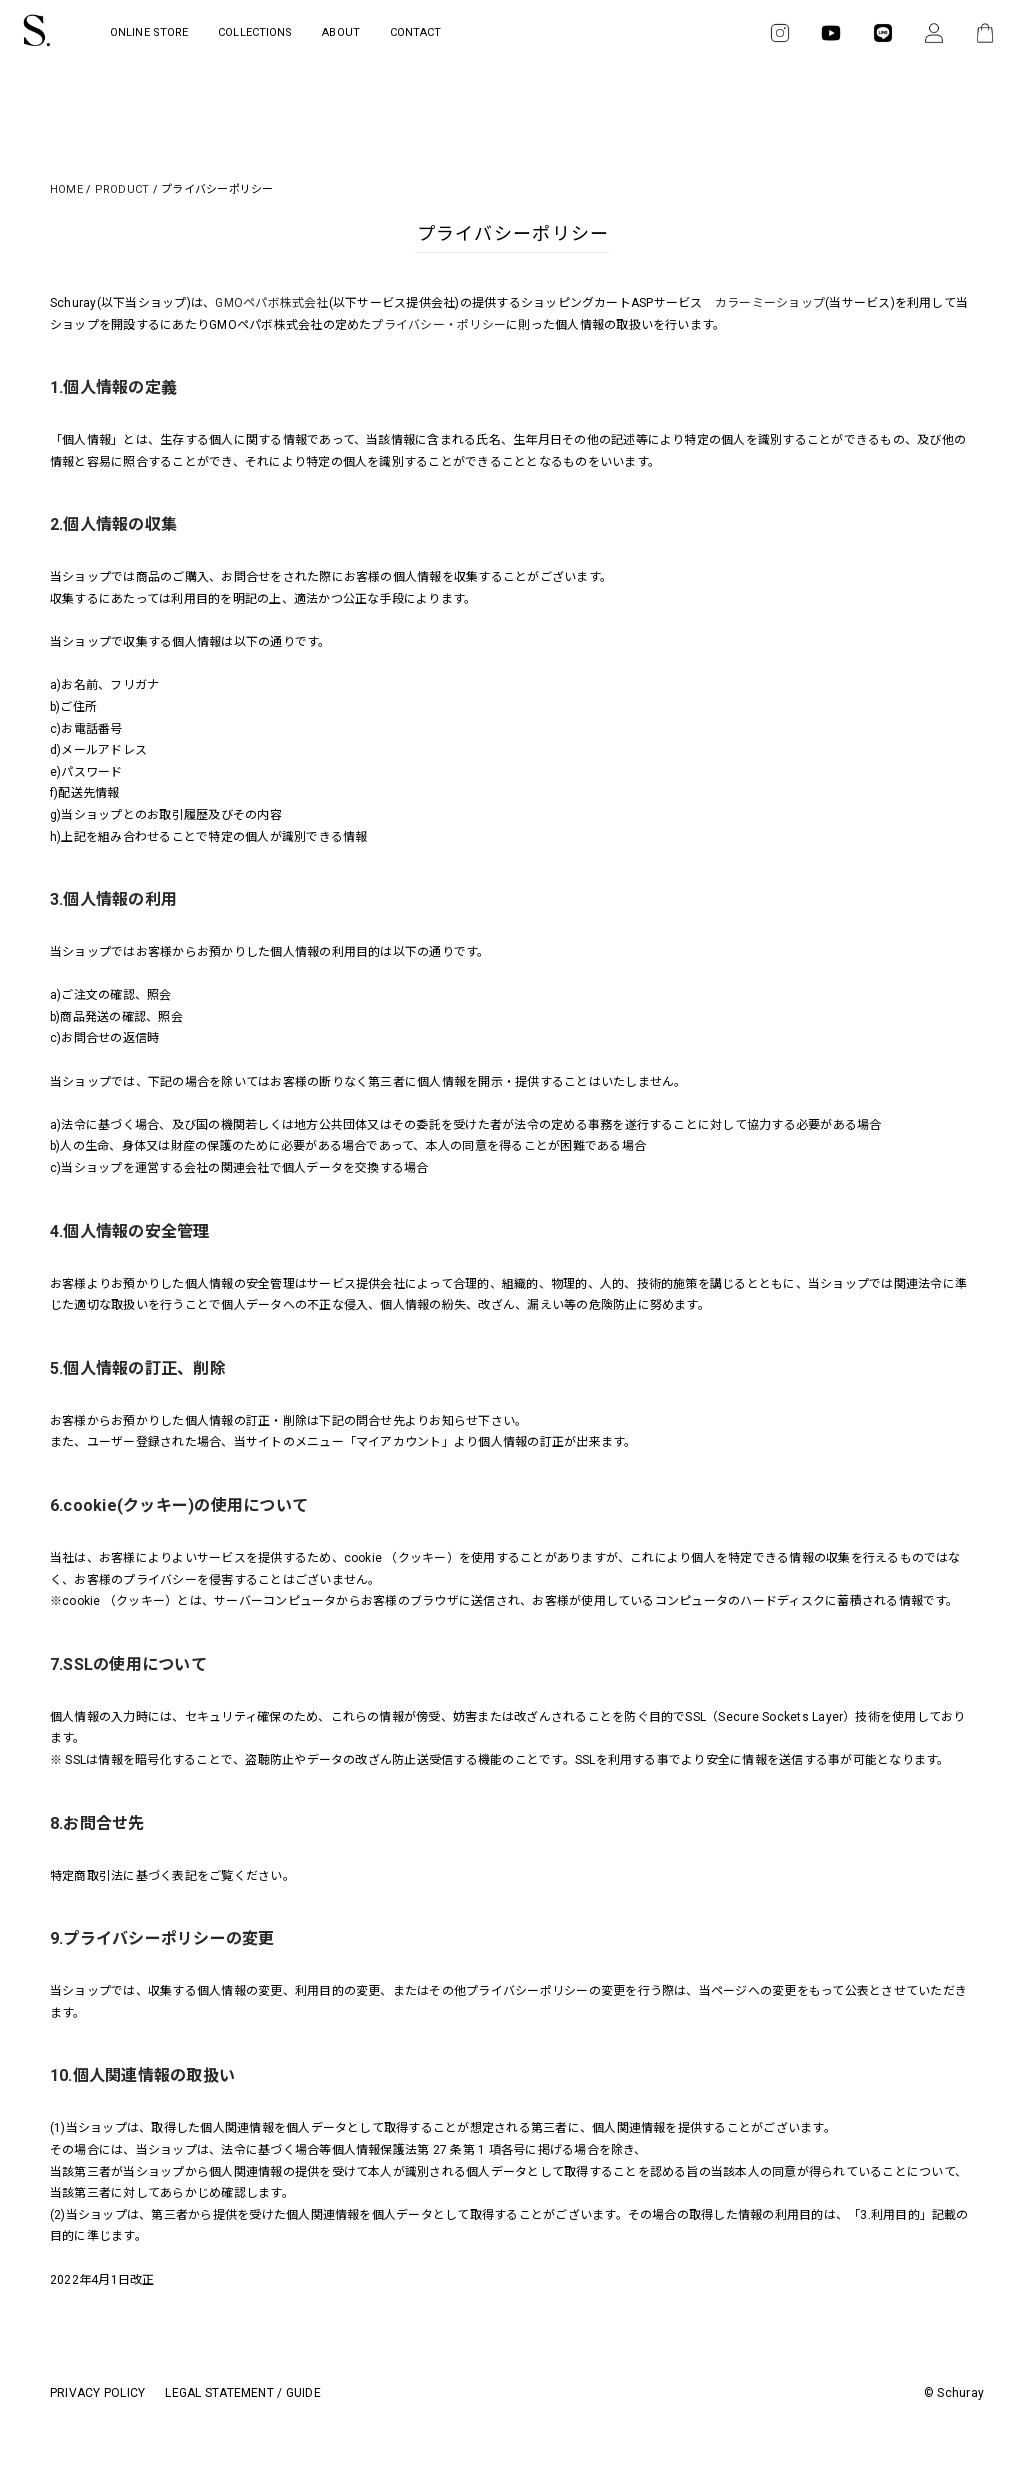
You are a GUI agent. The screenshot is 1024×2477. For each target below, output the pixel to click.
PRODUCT (122, 189)
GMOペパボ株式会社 (271, 303)
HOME (66, 189)
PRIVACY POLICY (97, 2393)
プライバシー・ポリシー (438, 325)
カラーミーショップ (770, 303)
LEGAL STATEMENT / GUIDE (243, 2393)
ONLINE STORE (149, 32)
